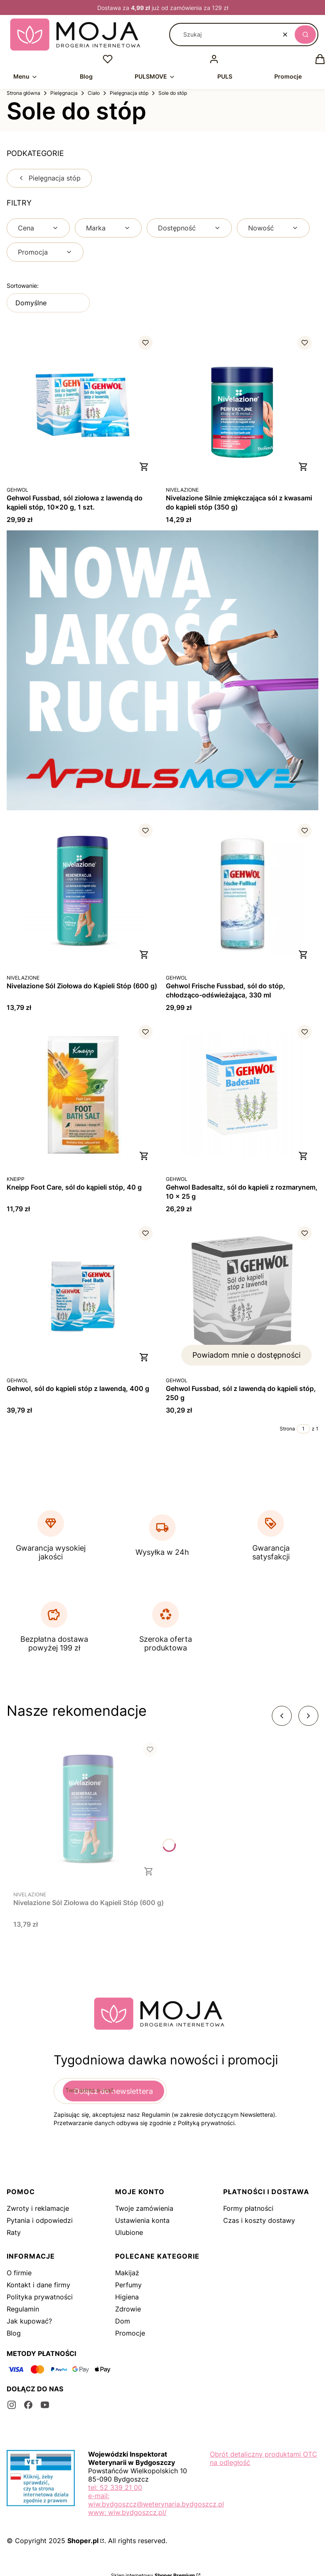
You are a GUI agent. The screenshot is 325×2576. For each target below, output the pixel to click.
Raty (14, 2232)
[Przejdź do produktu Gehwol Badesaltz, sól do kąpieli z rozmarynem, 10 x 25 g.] (242, 1094)
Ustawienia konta (142, 2220)
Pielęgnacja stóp (129, 93)
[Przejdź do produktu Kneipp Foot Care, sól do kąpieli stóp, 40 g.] (83, 1094)
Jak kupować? (29, 2321)
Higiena (127, 2297)
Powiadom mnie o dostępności (246, 1355)
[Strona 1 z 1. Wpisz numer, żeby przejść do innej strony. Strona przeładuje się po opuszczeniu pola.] (303, 1428)
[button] (305, 34)
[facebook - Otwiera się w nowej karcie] (28, 2405)
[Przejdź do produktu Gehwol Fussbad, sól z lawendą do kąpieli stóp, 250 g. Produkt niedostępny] (242, 1296)
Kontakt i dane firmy (38, 2285)
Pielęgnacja (64, 93)
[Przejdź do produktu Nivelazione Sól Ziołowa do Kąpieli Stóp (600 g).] (83, 893)
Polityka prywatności (40, 2297)
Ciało (94, 93)
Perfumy (128, 2285)
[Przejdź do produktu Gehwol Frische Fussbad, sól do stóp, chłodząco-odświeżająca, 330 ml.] (242, 893)
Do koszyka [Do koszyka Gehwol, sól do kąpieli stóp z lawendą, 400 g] (144, 1357)
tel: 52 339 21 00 (115, 2487)
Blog (14, 2333)
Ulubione (129, 2232)
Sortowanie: (23, 285)
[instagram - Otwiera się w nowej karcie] (12, 2405)
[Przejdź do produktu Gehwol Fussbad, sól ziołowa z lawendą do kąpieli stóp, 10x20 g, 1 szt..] (83, 405)
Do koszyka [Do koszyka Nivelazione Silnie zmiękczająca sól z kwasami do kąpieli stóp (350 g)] (303, 466)
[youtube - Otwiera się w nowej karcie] (45, 2405)
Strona (287, 1428)
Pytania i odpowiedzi (40, 2220)
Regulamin (23, 2309)
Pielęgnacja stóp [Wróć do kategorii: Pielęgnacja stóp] (49, 178)
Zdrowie (128, 2309)
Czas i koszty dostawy (259, 2220)
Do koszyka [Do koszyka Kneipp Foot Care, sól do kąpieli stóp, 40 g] (144, 1156)
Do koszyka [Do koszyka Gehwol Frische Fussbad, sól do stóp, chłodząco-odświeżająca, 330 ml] (303, 954)
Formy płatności (248, 2208)
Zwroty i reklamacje (38, 2208)
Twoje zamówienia (144, 2208)
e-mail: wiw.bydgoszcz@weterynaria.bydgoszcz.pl (156, 2500)
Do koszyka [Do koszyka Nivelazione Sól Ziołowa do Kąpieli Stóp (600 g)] (144, 954)
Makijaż (127, 2273)
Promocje (130, 2333)
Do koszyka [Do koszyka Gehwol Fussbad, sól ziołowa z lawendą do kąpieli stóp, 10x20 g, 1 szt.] (144, 466)
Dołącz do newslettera (113, 2091)
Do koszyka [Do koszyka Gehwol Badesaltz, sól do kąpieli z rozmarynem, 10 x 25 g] (303, 1156)
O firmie (19, 2273)
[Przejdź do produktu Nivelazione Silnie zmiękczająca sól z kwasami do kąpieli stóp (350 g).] (242, 405)
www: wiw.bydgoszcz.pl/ (127, 2512)
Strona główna (23, 93)
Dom (122, 2321)
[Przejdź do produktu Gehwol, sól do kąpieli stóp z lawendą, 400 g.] (83, 1296)
